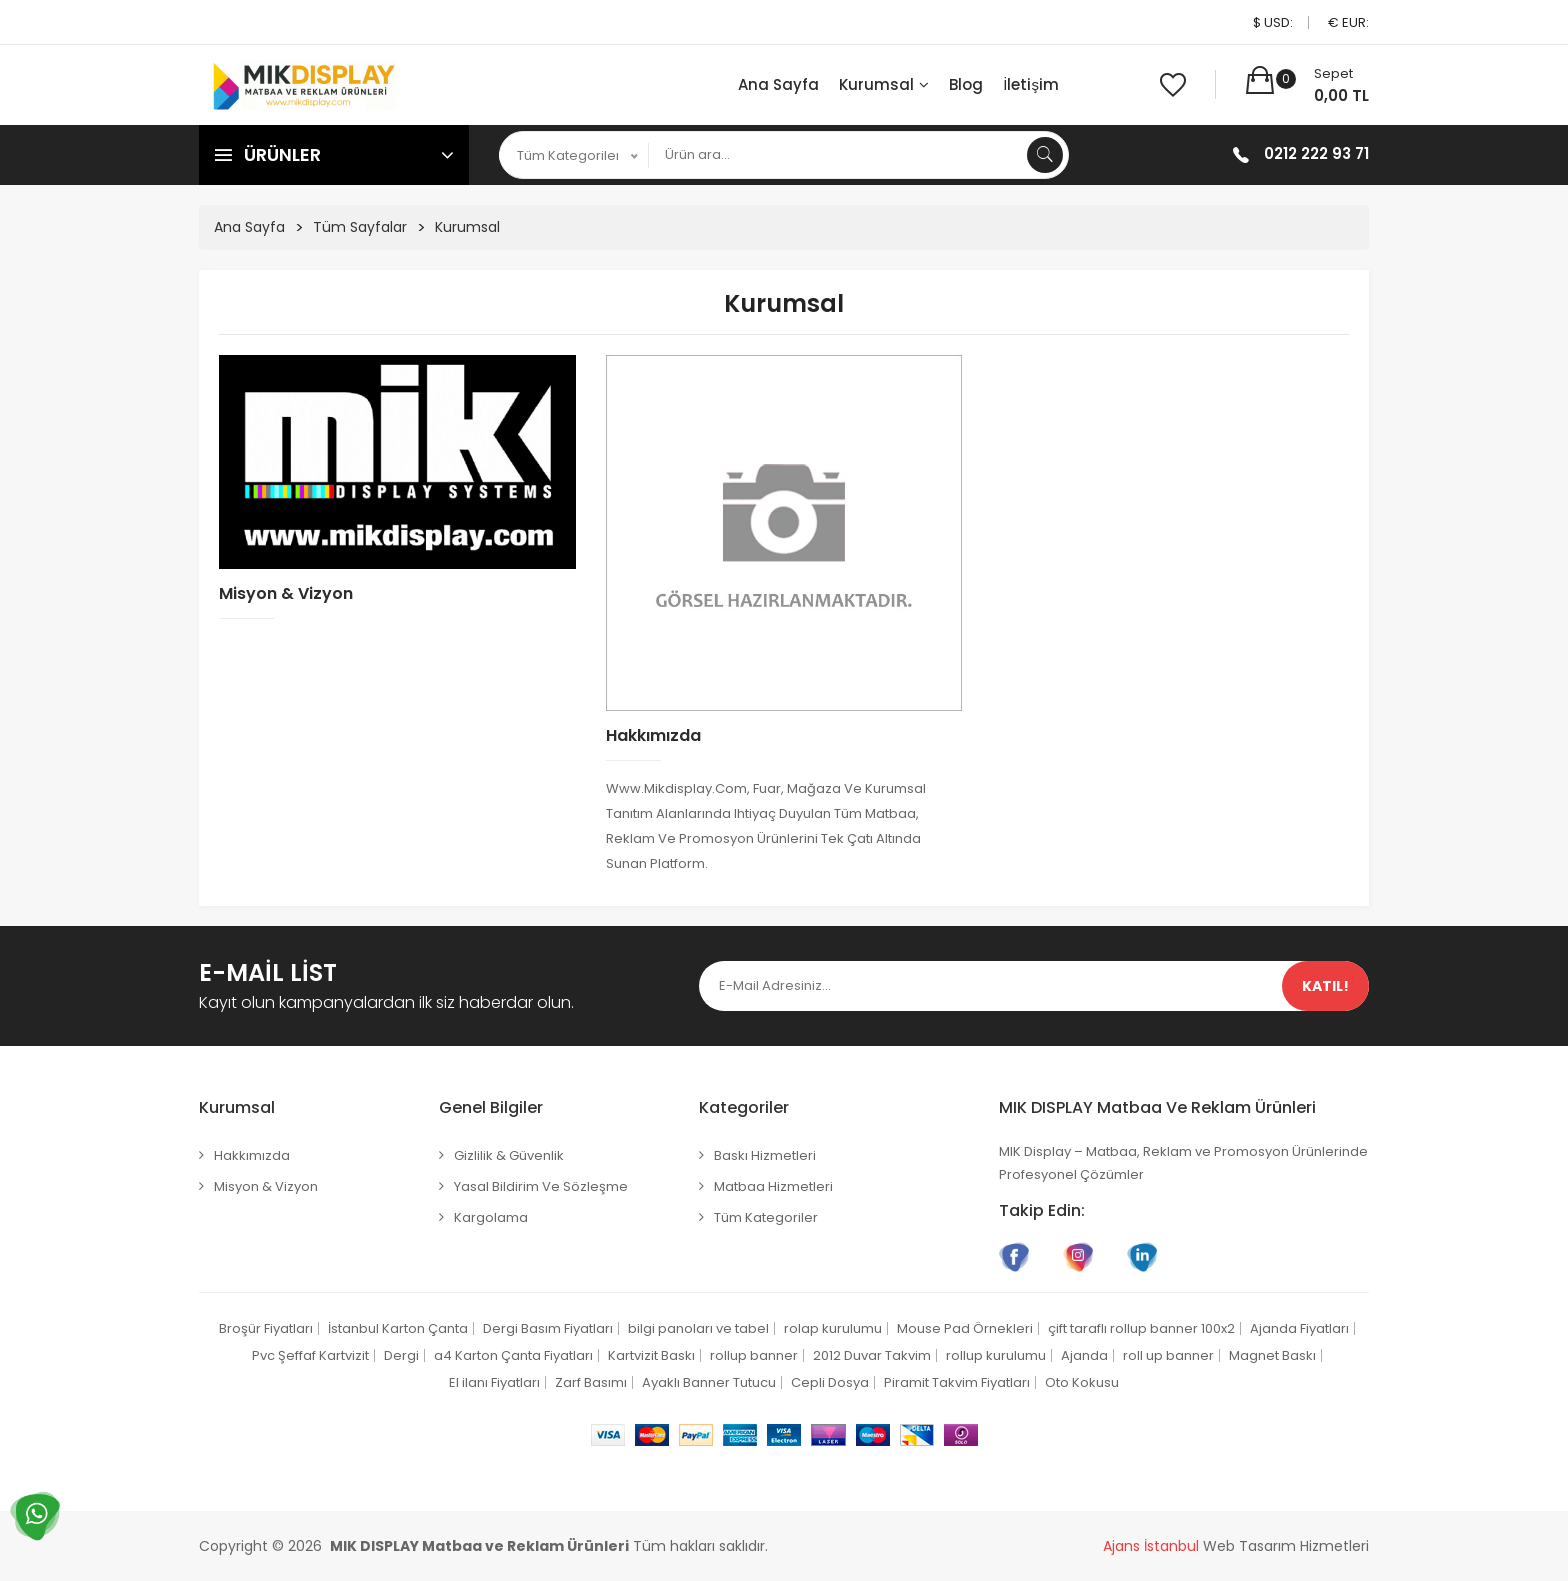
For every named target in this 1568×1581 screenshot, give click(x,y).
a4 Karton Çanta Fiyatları (513, 1355)
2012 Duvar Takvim (872, 1355)
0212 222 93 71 (1316, 153)
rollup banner (754, 1355)
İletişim (1031, 84)
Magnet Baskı (1272, 1355)
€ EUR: (1348, 22)
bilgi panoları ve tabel (698, 1328)
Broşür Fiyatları (266, 1328)
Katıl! (1325, 986)
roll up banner (1168, 1355)
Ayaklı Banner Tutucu (709, 1382)
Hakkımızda (653, 735)
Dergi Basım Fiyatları (548, 1328)
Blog (966, 84)
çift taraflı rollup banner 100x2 (1141, 1328)
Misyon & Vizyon (286, 593)
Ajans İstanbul (1151, 1546)
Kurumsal (884, 84)
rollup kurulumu (996, 1355)
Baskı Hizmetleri (765, 1155)
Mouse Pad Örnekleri (965, 1328)
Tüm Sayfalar (360, 227)
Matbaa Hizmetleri (773, 1186)
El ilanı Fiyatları (494, 1382)
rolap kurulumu (833, 1328)
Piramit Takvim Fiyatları (957, 1382)
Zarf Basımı (591, 1382)
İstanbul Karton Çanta (398, 1328)
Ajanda (1084, 1355)
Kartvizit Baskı (651, 1355)
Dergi (401, 1355)
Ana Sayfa (778, 84)
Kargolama (491, 1217)
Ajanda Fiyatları (1299, 1328)
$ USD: (1273, 22)
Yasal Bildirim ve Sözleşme (541, 1186)
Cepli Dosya (830, 1382)
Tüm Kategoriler (766, 1217)
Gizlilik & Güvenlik (509, 1155)
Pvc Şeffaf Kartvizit (310, 1355)
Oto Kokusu (1082, 1382)
